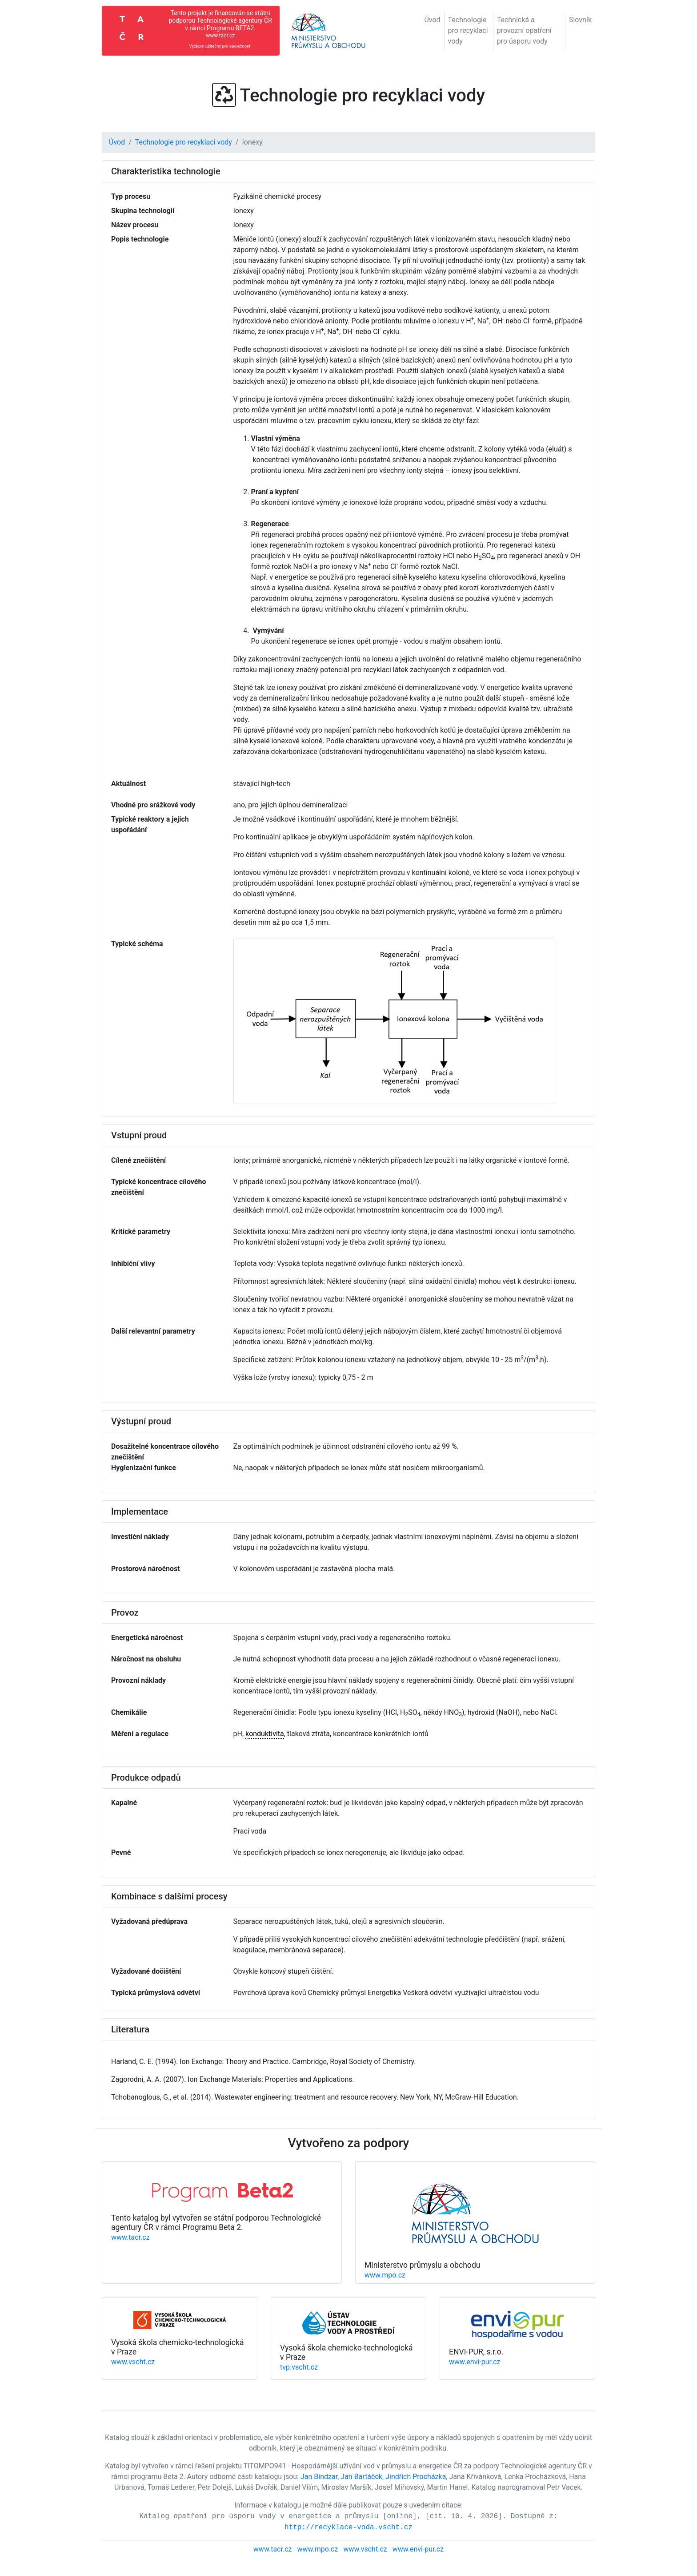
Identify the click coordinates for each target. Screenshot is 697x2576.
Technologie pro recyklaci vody (468, 30)
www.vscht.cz (133, 2362)
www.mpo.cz (385, 2275)
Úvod (432, 20)
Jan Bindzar (318, 2476)
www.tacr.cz (130, 2237)
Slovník (580, 20)
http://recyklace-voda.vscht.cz (348, 2528)
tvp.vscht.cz (299, 2367)
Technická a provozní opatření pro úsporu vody (524, 30)
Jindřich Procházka (415, 2476)
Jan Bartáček (361, 2476)
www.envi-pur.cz (475, 2362)
